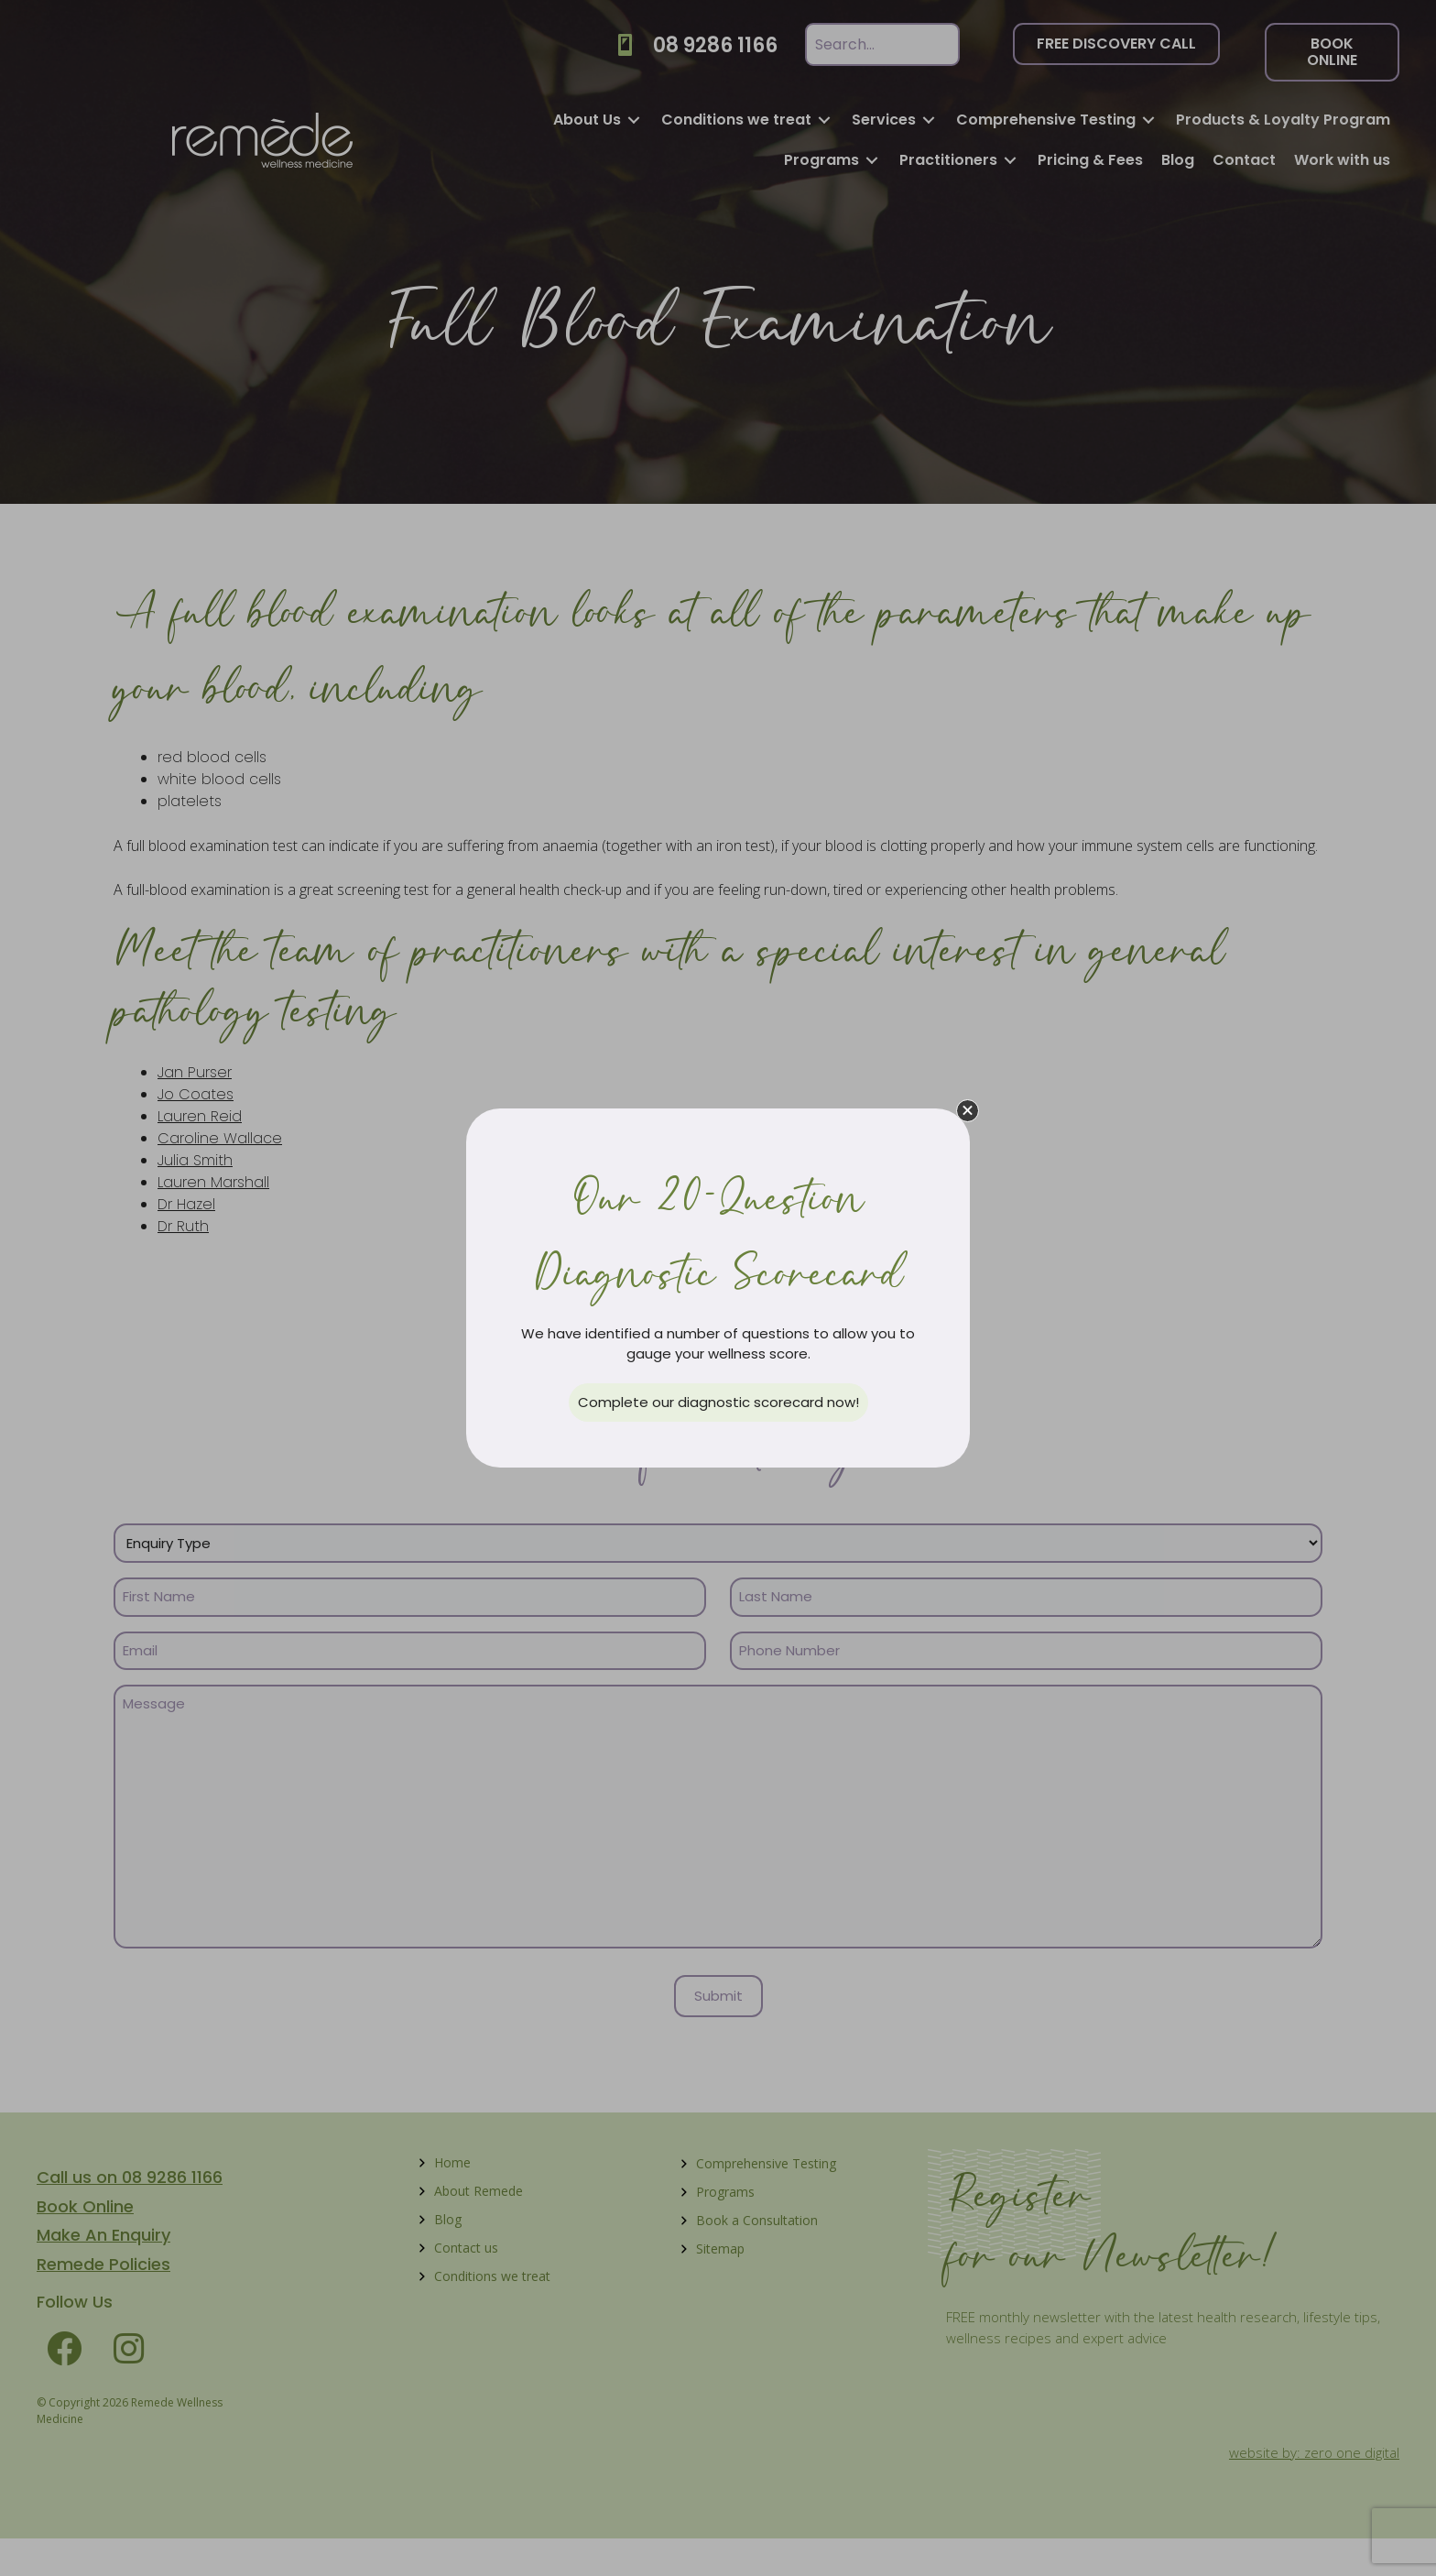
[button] (967, 1110)
